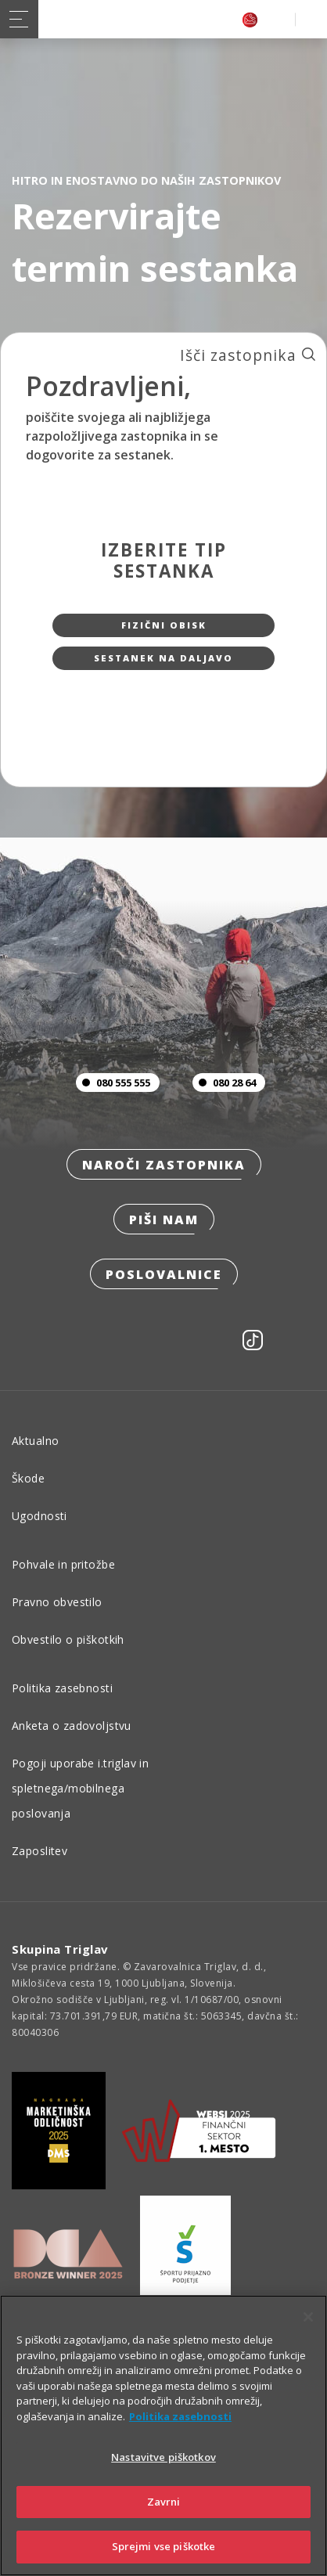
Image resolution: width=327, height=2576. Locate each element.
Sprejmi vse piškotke (164, 2546)
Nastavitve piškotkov (163, 2457)
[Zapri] (308, 2317)
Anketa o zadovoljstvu (71, 1725)
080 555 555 (113, 1082)
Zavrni (164, 2502)
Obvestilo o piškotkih (68, 1639)
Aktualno (35, 1440)
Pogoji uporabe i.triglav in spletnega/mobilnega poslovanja (80, 1788)
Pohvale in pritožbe (63, 1564)
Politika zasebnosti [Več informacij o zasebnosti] (180, 2416)
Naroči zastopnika (164, 1164)
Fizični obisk (164, 625)
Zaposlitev (39, 1850)
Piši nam (164, 1219)
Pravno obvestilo (57, 1601)
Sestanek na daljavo (163, 658)
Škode (28, 1478)
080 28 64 (224, 1082)
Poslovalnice (164, 1274)
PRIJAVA (307, 19)
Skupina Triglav (60, 1949)
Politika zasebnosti (62, 1688)
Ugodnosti (39, 1515)
